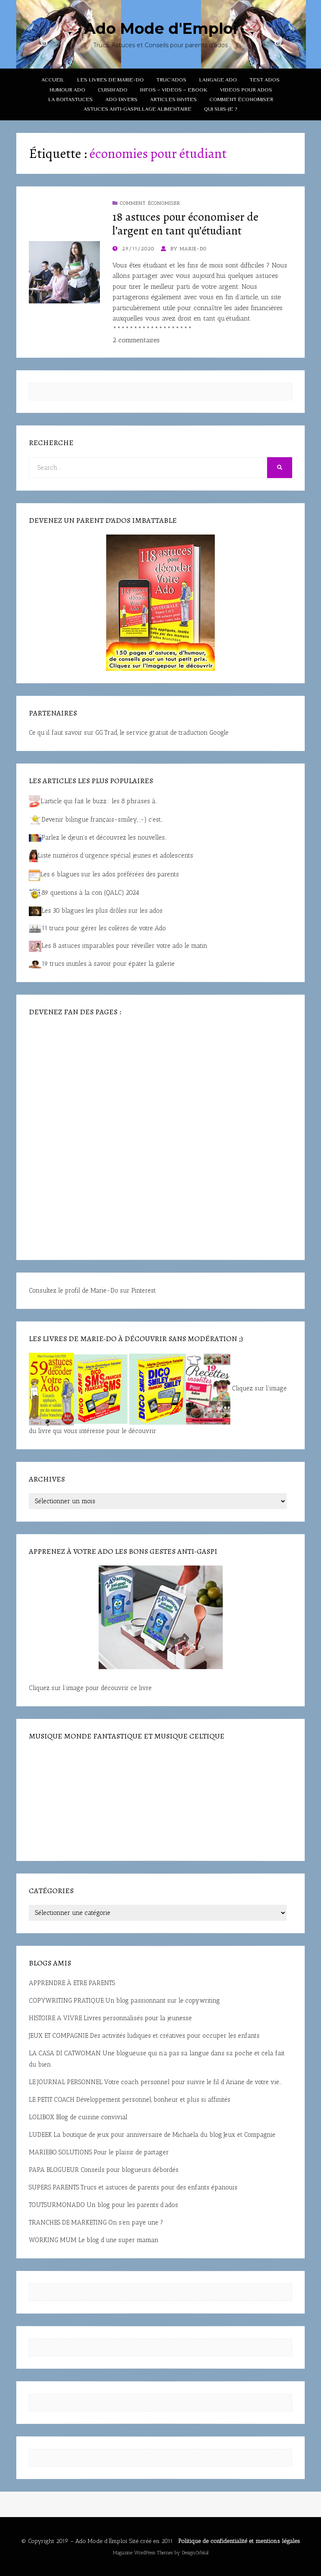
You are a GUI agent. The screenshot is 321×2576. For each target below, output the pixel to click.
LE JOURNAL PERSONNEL (65, 2082)
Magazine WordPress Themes (143, 2553)
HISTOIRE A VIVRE (55, 2018)
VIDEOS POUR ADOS (246, 90)
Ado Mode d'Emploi (160, 28)
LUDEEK (40, 2134)
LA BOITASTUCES (70, 99)
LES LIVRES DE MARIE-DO (110, 79)
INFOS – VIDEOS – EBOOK (173, 90)
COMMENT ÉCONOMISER (241, 99)
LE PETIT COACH (51, 2099)
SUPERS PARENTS (54, 2187)
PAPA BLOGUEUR (54, 2170)
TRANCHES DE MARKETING (68, 2222)
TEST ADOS (265, 79)
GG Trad (106, 732)
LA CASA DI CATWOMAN (65, 2053)
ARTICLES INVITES (173, 99)
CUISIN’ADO (112, 90)
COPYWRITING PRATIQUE (66, 2000)
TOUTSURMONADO (57, 2205)
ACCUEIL (52, 79)
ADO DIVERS (121, 99)
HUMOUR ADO (67, 90)
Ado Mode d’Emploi (101, 2541)
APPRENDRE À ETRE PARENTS (72, 1983)
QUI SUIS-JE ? (220, 109)
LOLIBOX (41, 2117)
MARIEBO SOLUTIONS (60, 2152)
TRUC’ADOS (171, 79)
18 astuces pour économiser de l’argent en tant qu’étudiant (185, 224)
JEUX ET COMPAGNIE (58, 2035)
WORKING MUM (52, 2240)
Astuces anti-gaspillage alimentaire (137, 109)
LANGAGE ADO (218, 79)
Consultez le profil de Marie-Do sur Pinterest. (93, 1290)
